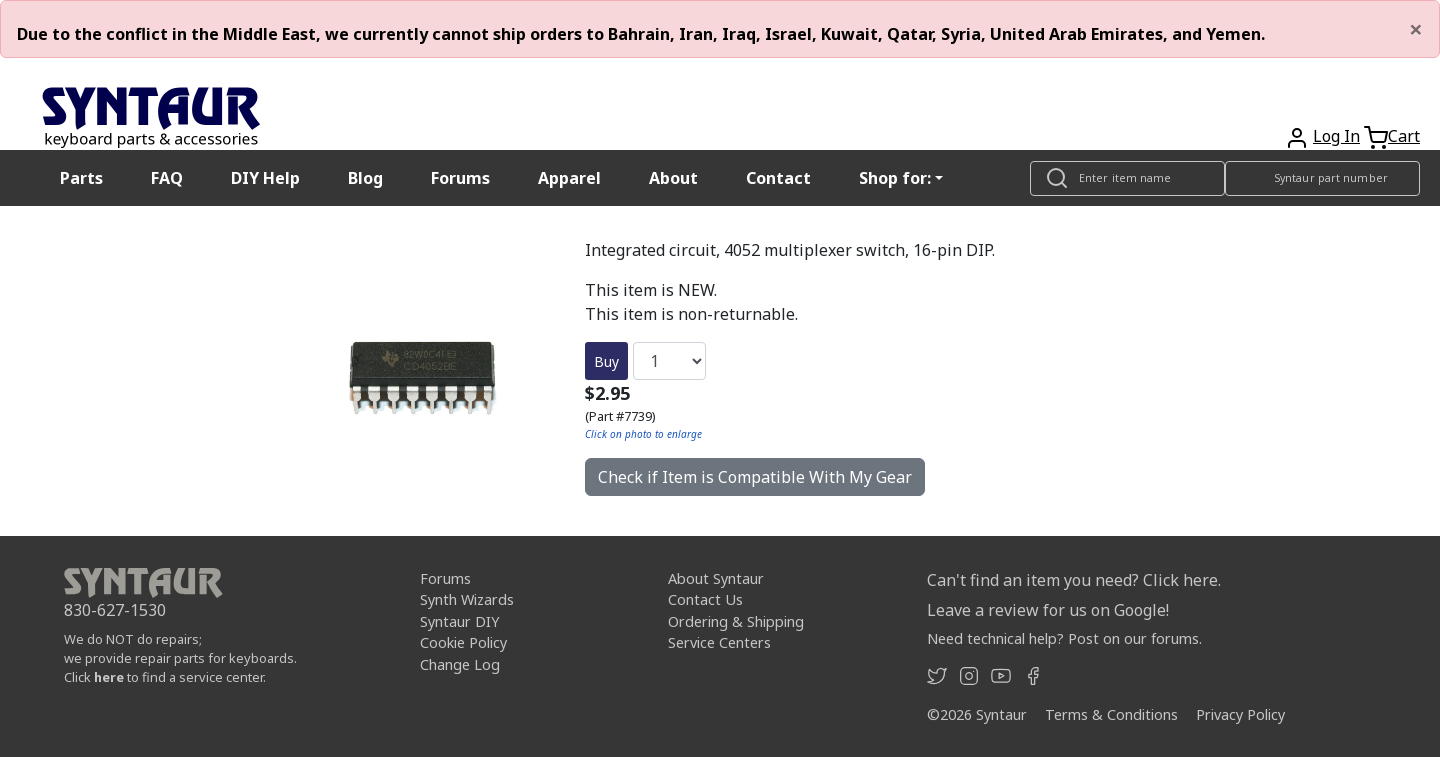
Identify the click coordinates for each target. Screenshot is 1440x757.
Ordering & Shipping (736, 621)
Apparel (569, 178)
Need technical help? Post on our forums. (1064, 638)
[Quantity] (669, 361)
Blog (365, 178)
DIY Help (265, 178)
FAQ (167, 178)
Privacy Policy (1240, 714)
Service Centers (719, 642)
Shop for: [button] (895, 178)
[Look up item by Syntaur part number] (1322, 178)
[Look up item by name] (1127, 178)
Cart (1404, 136)
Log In (1336, 136)
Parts (81, 178)
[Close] (1416, 29)
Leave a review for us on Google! (1048, 610)
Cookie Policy (463, 642)
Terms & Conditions (1111, 714)
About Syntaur (716, 578)
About (673, 178)
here (109, 677)
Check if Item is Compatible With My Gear (755, 477)
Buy (606, 361)
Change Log (460, 664)
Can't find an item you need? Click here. (1074, 580)
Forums (460, 178)
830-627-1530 (115, 610)
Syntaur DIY (459, 621)
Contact (778, 178)
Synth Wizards (467, 599)
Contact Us (705, 599)
